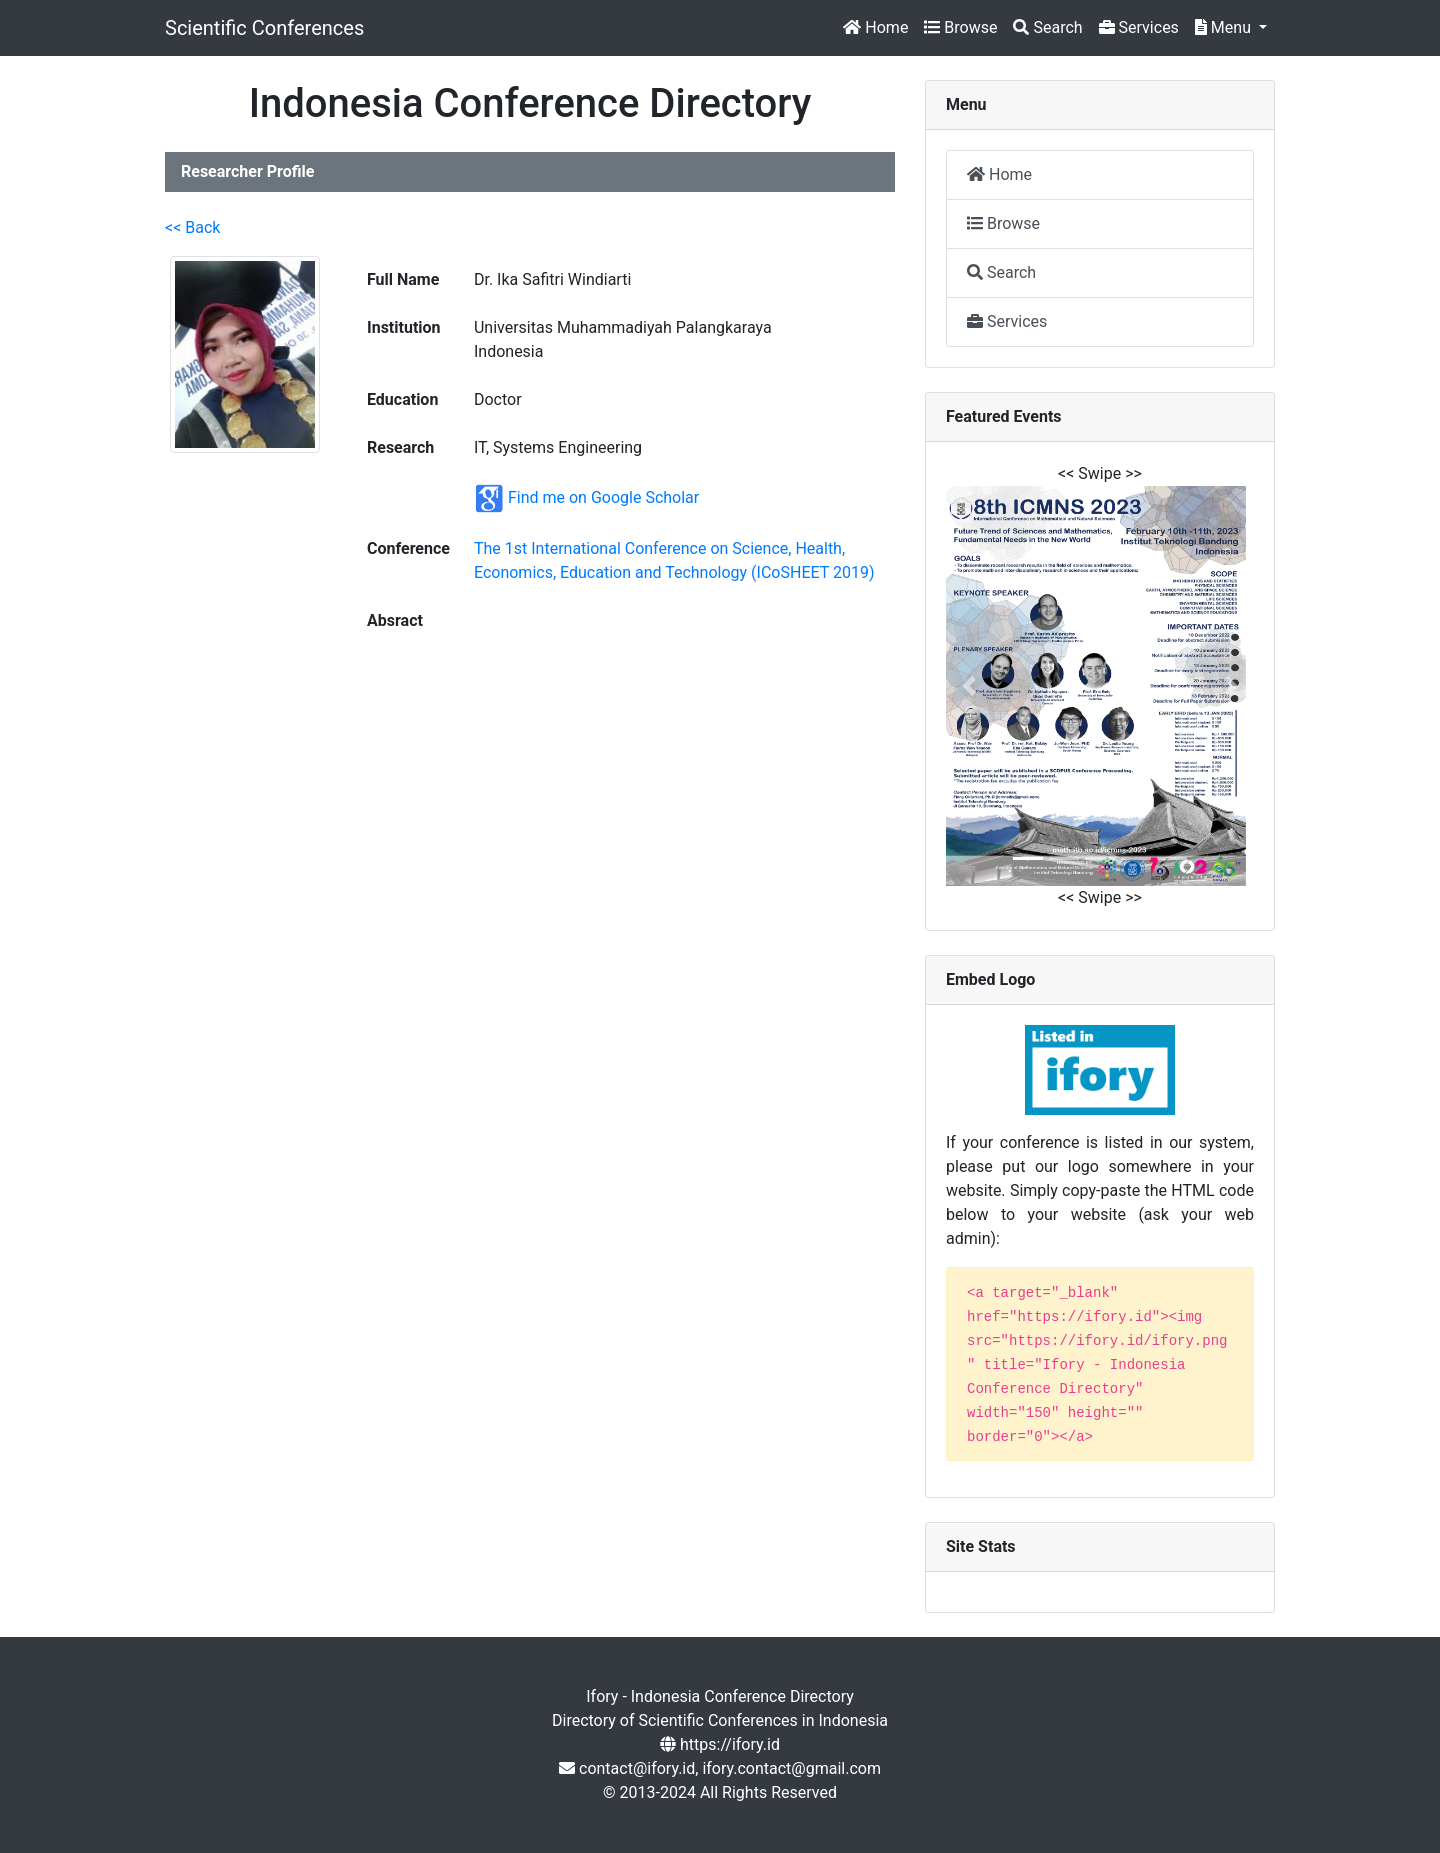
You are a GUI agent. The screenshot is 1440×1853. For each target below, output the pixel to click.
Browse (960, 27)
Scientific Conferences (264, 28)
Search (1047, 27)
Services (1139, 27)
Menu (1225, 27)
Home (875, 27)
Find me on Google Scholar (603, 497)
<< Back (192, 227)
